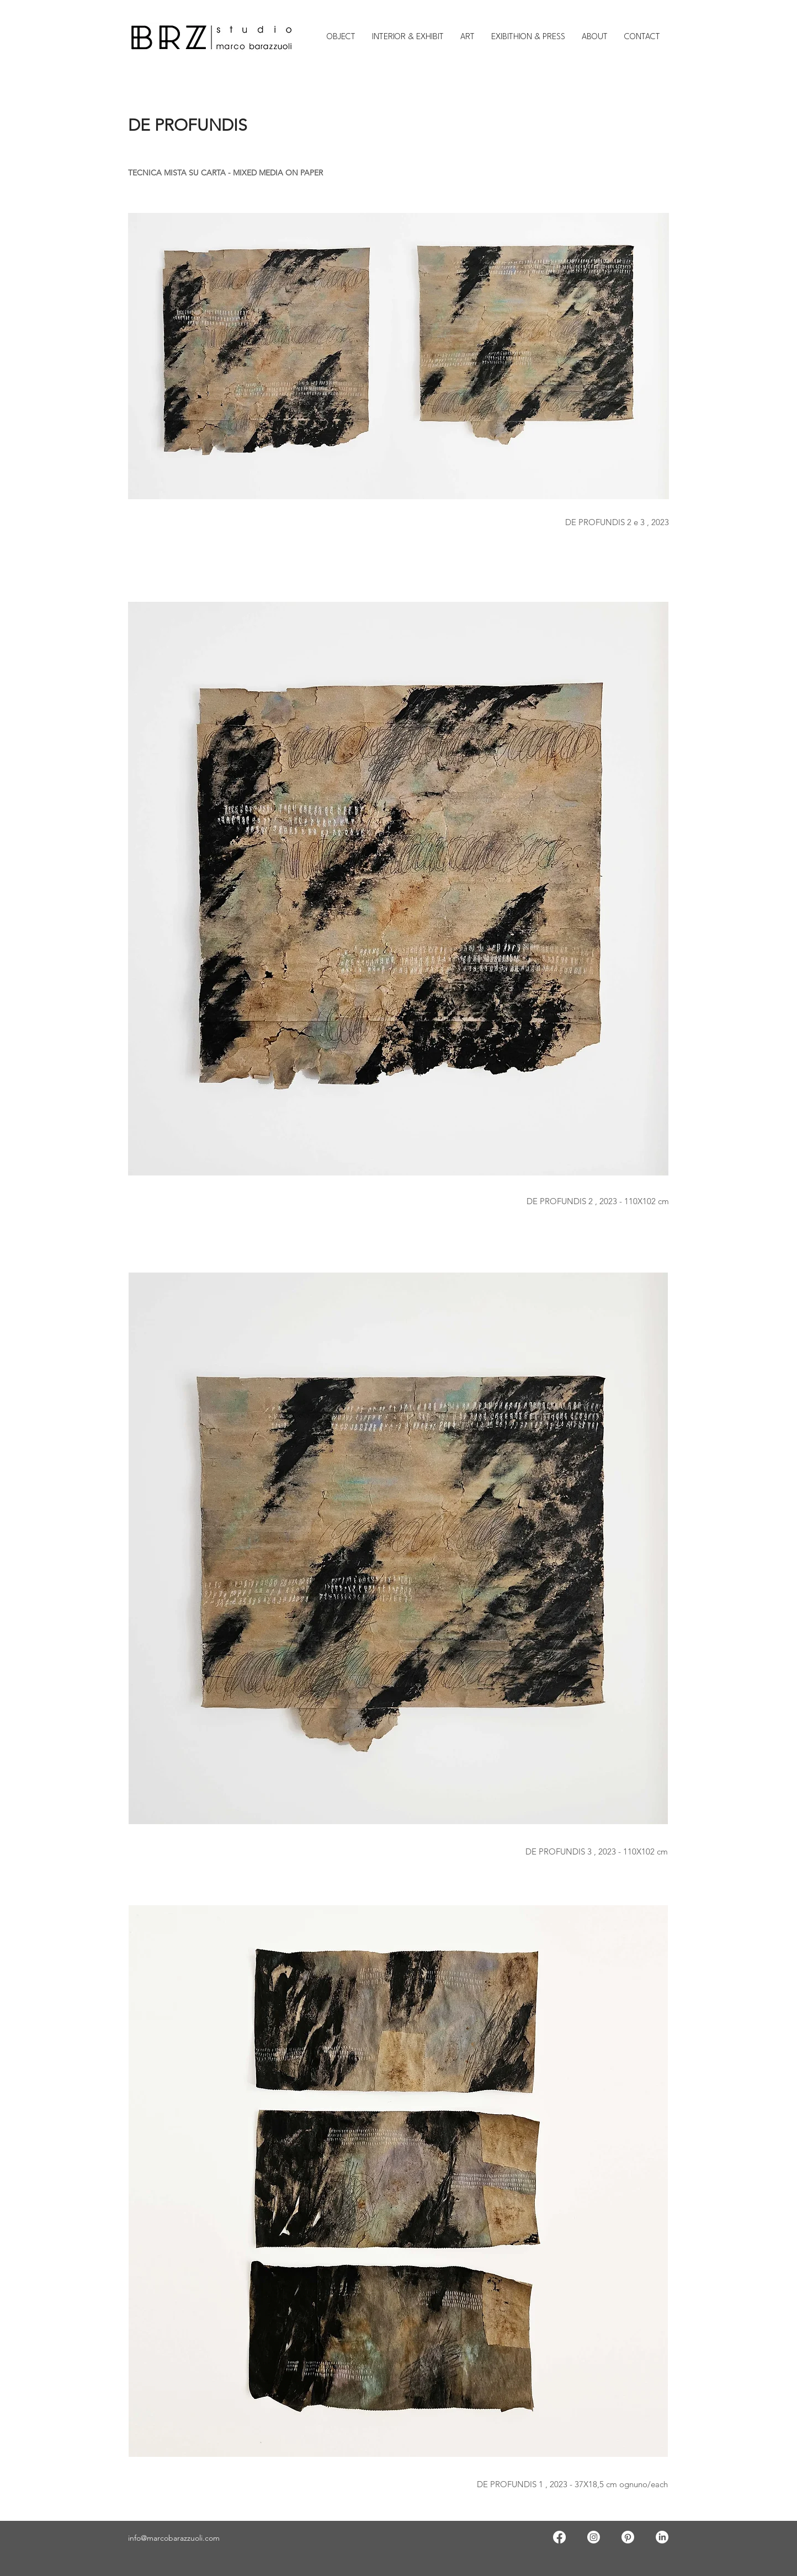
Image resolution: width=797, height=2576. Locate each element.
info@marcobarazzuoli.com (174, 2538)
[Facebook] (559, 2537)
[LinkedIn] (662, 2537)
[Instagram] (593, 2537)
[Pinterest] (627, 2537)
